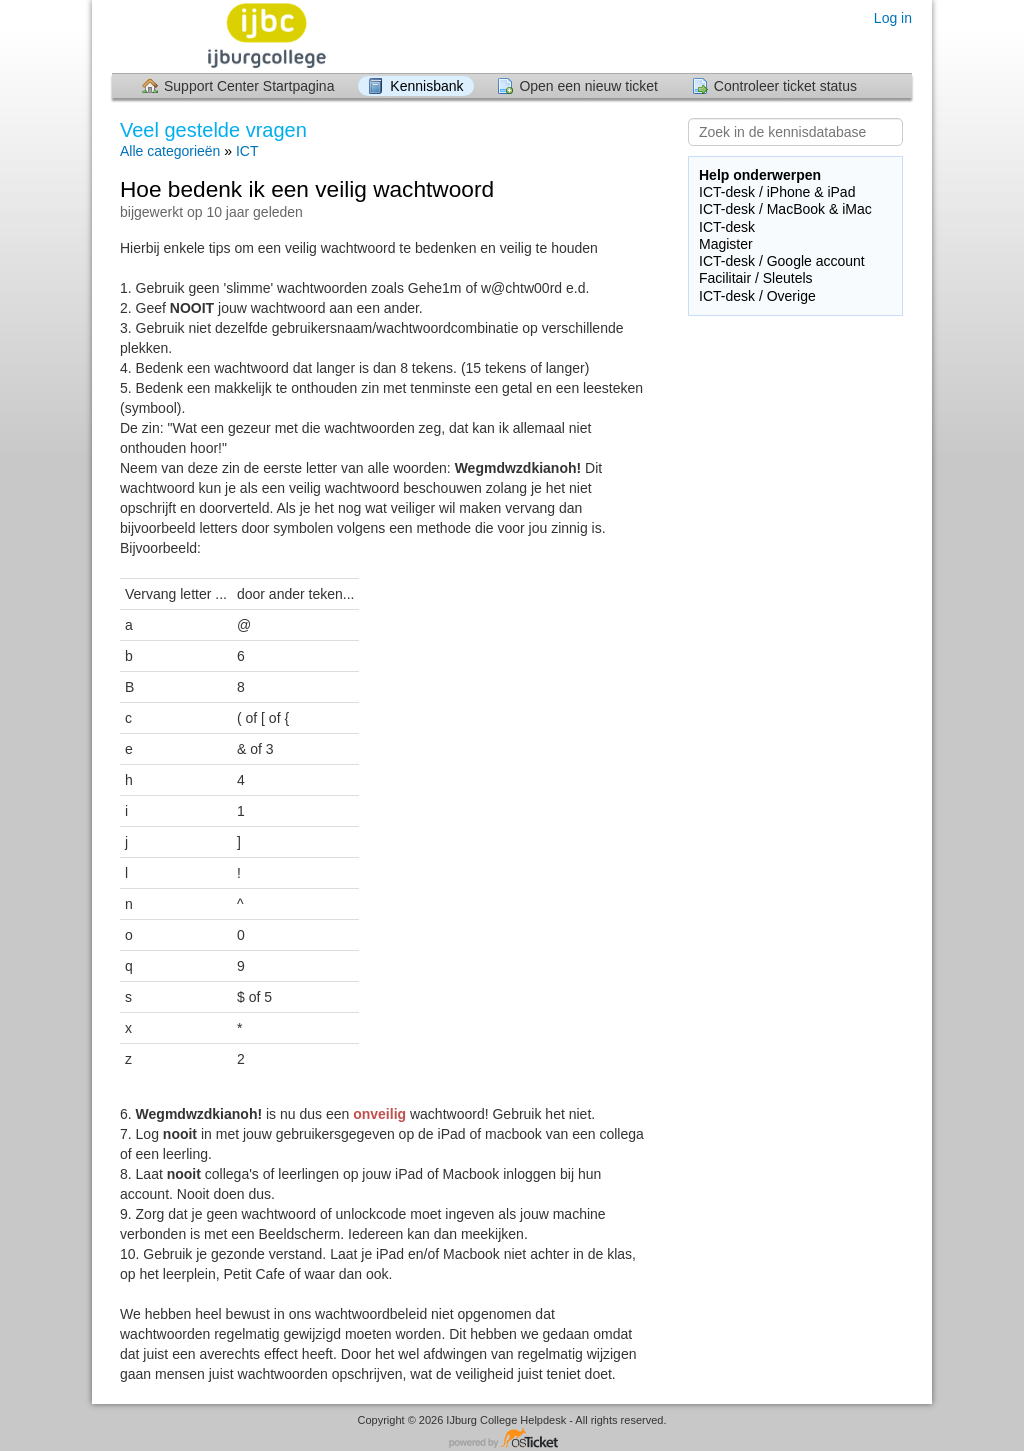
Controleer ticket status (785, 86)
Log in (893, 18)
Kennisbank (426, 86)
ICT (247, 151)
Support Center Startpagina (249, 86)
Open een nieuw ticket (588, 86)
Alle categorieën (170, 151)
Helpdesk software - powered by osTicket (512, 1439)
